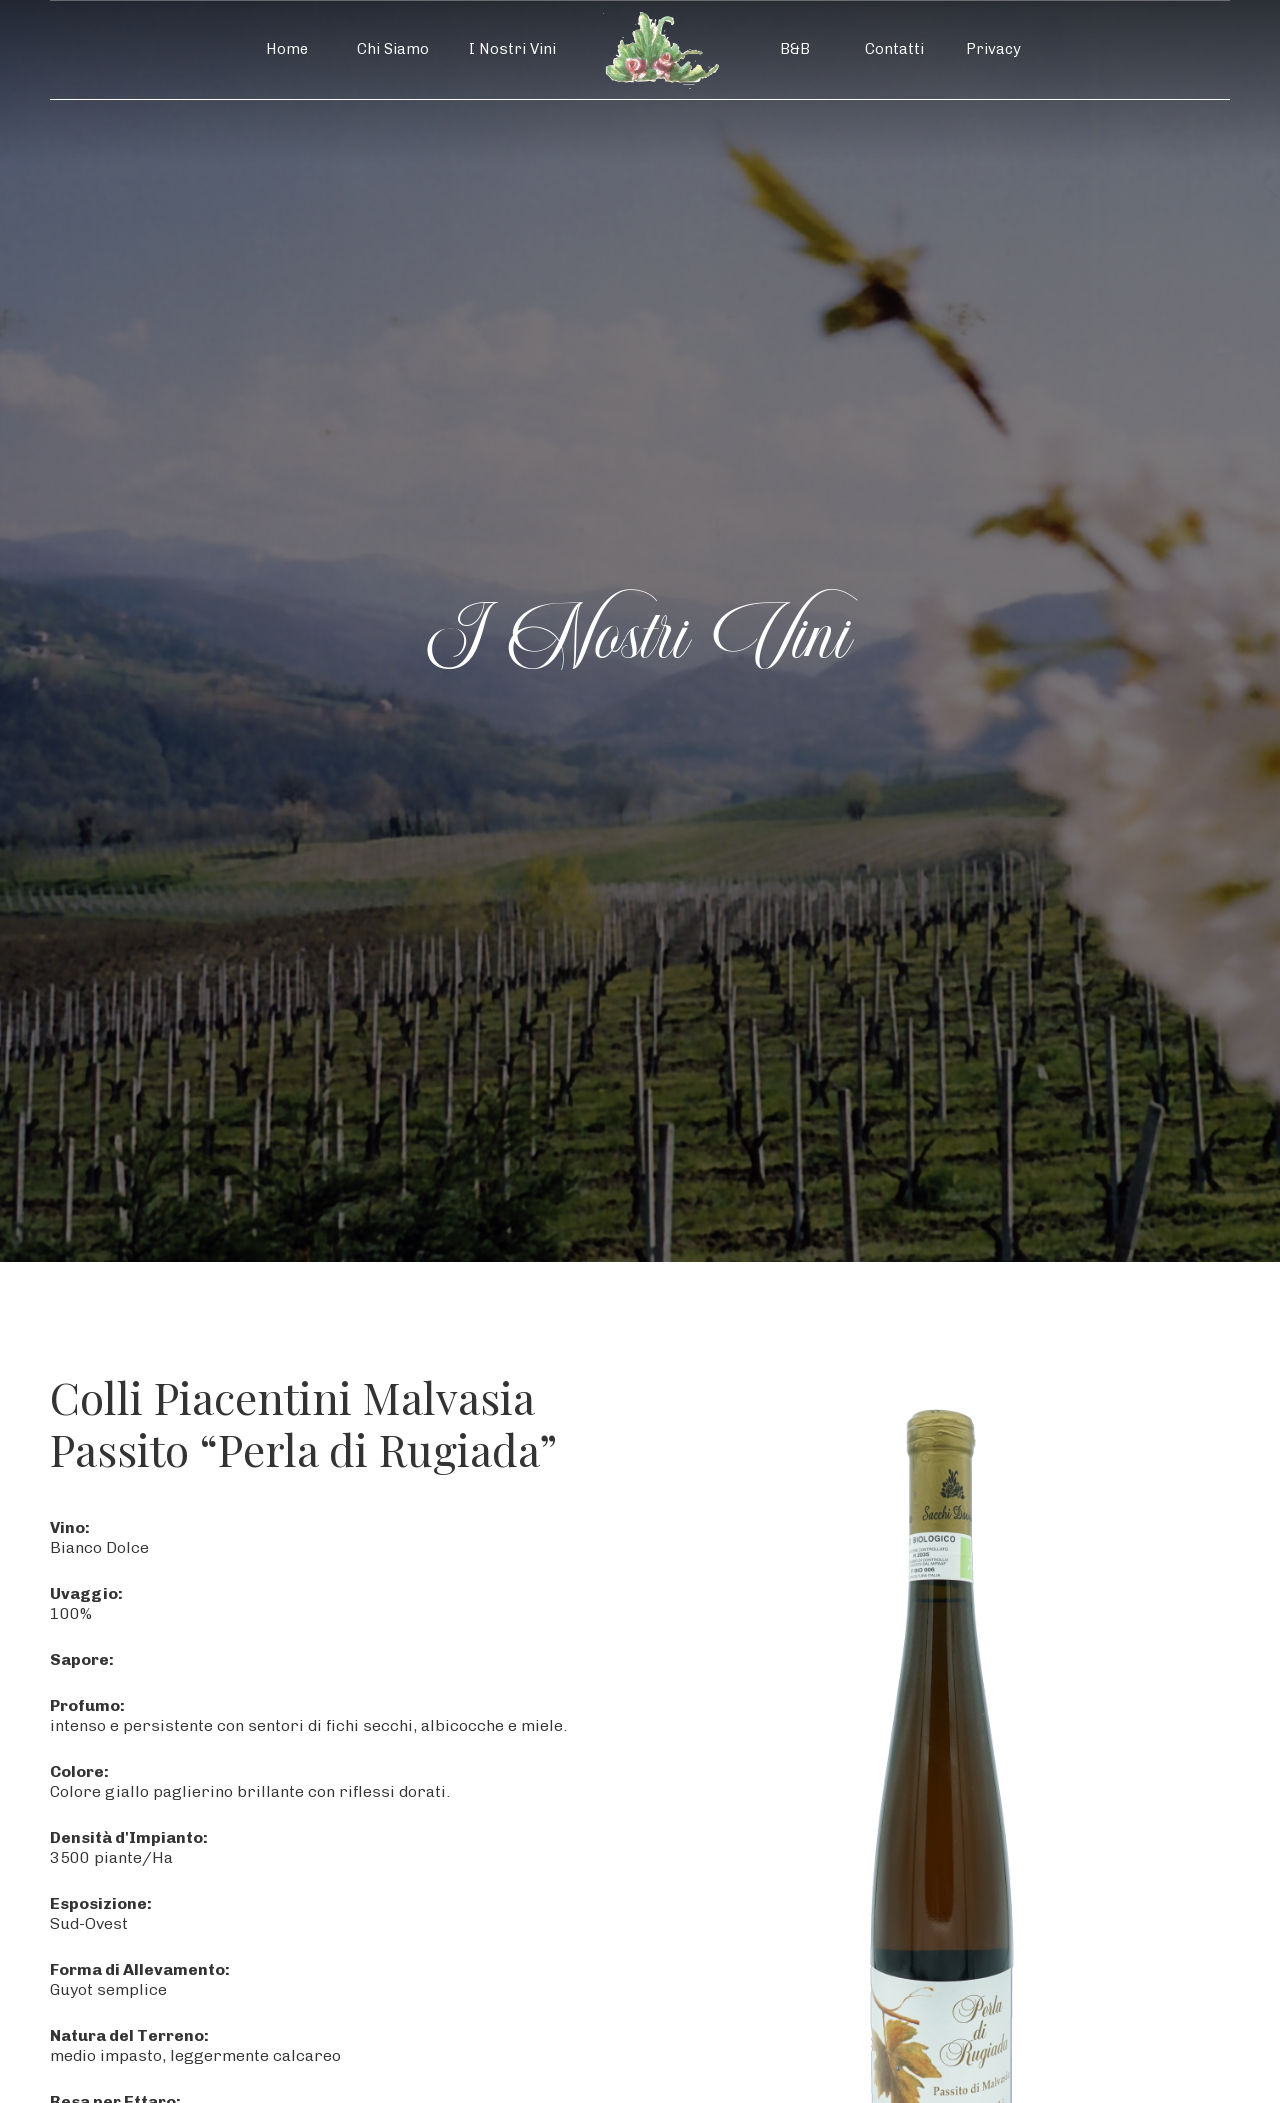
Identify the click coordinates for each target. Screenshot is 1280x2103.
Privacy (993, 49)
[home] (661, 49)
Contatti (894, 49)
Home (287, 49)
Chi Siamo (393, 49)
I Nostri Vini (512, 49)
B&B (795, 49)
